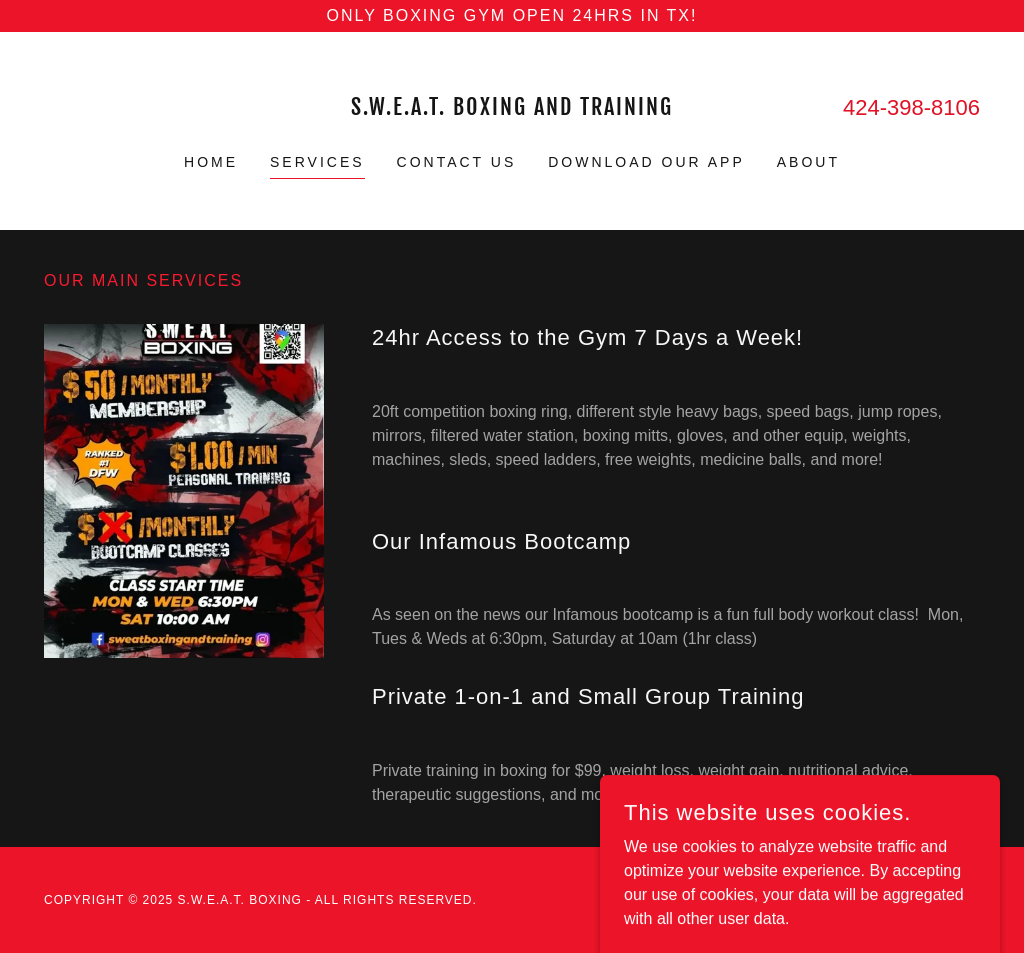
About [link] (808, 162)
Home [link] (211, 162)
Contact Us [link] (457, 162)
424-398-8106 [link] (911, 107)
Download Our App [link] (646, 162)
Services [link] (317, 162)
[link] (512, 109)
